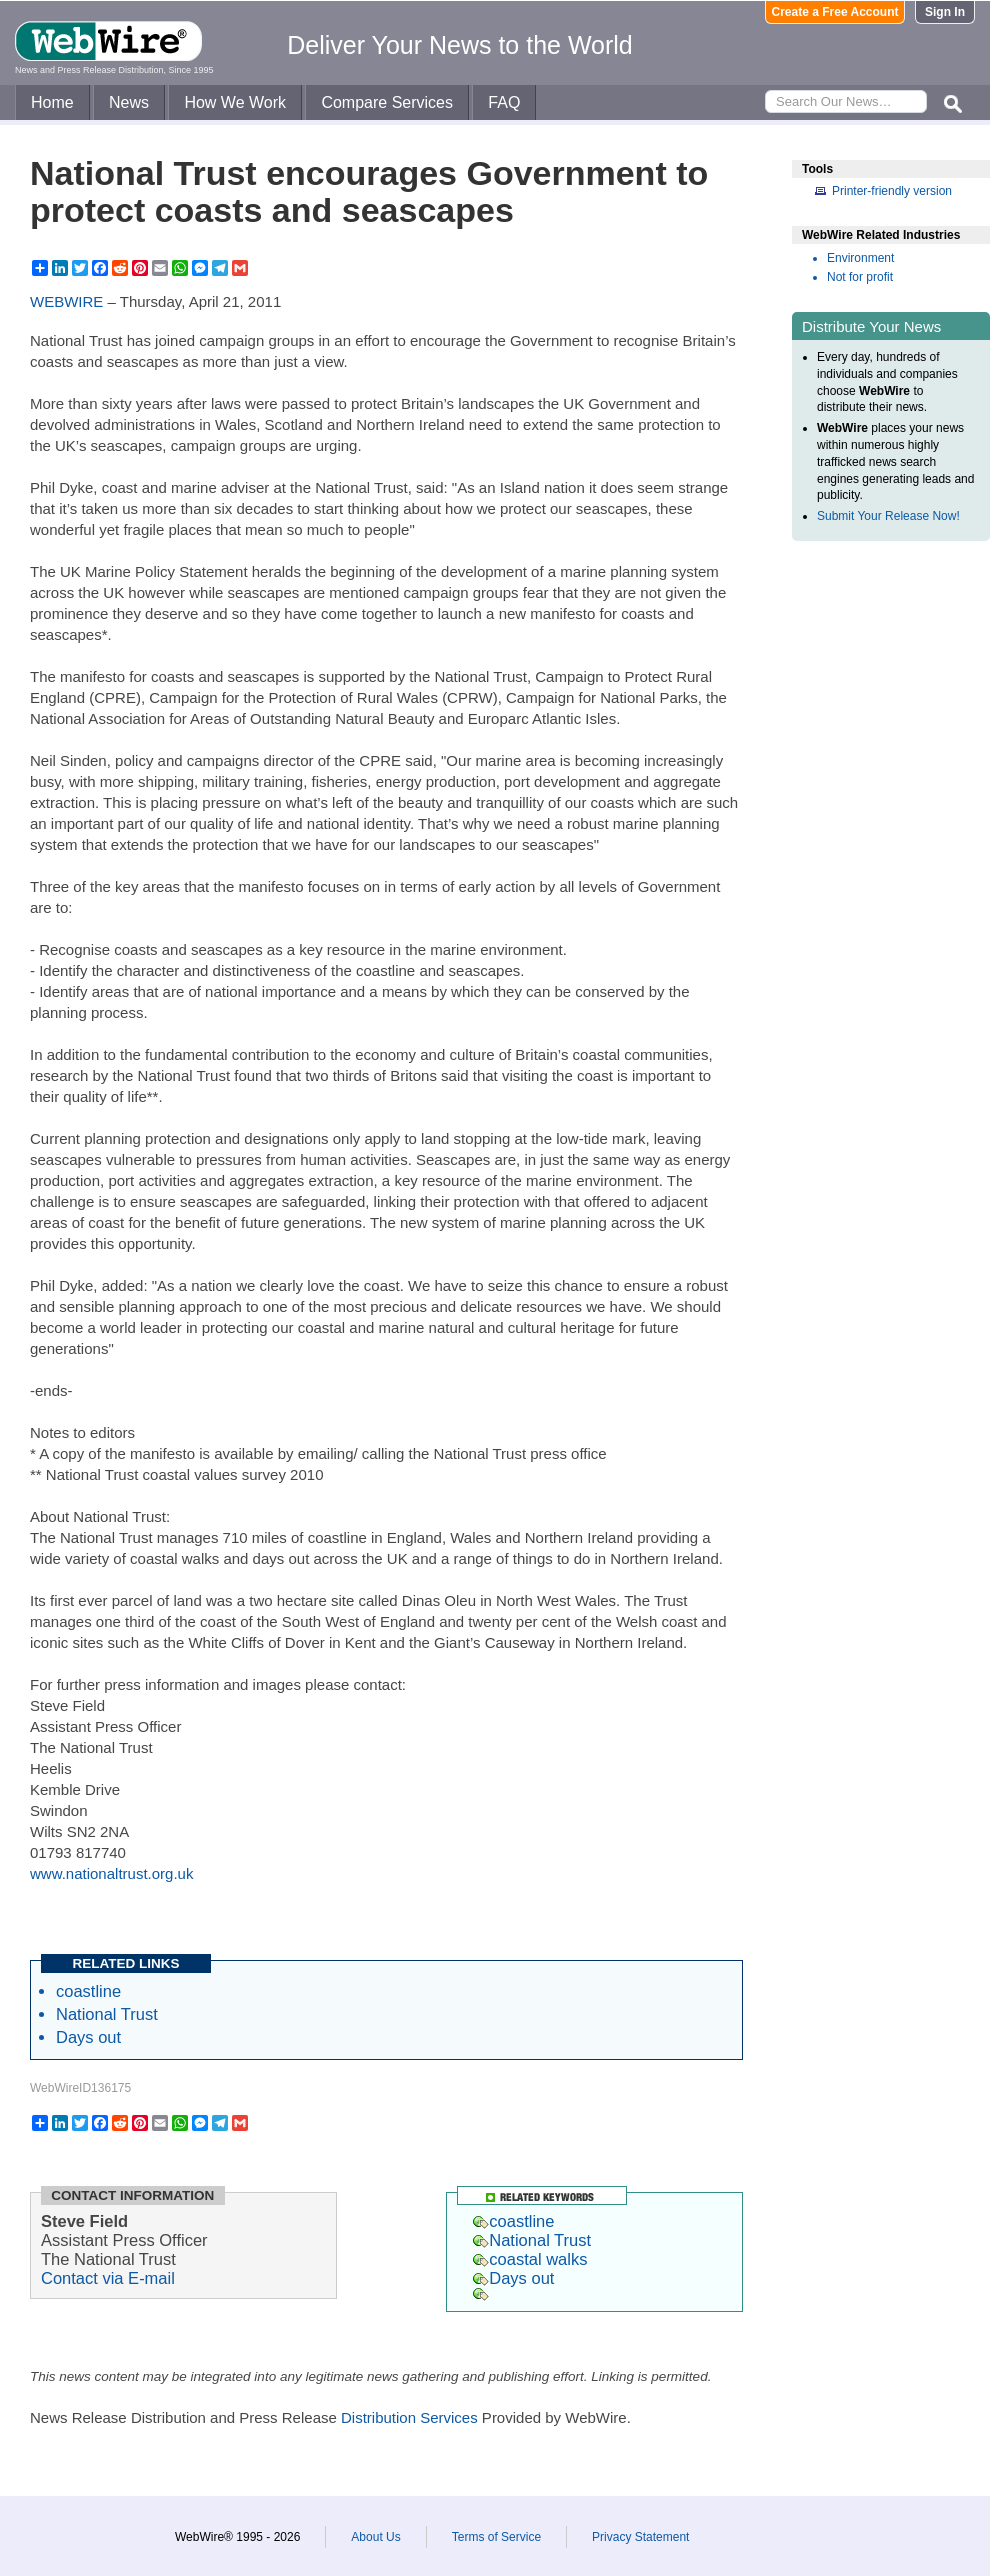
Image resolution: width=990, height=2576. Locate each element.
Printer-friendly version (892, 191)
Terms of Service (496, 2537)
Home (52, 102)
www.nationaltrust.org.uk (111, 1873)
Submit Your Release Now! (888, 516)
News (129, 102)
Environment (860, 258)
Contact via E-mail (108, 2278)
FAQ (504, 102)
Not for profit (860, 277)
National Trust (107, 2014)
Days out (88, 2037)
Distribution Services (409, 2417)
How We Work (235, 102)
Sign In (945, 12)
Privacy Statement (640, 2537)
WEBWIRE (66, 301)
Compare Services (387, 102)
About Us (375, 2537)
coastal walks (530, 2259)
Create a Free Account (835, 12)
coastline (88, 1991)
